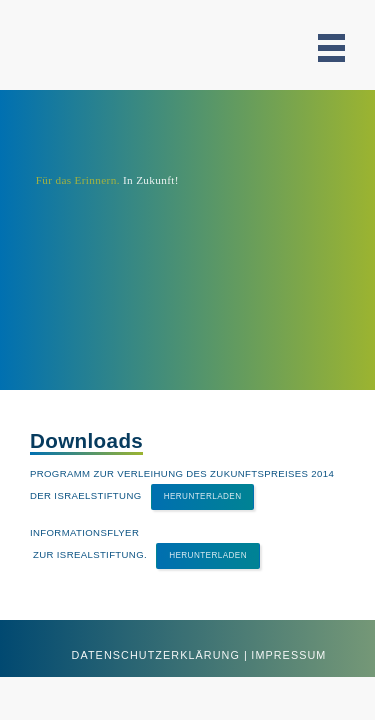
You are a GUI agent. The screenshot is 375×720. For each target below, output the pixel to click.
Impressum (288, 655)
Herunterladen (203, 496)
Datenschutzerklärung (156, 655)
